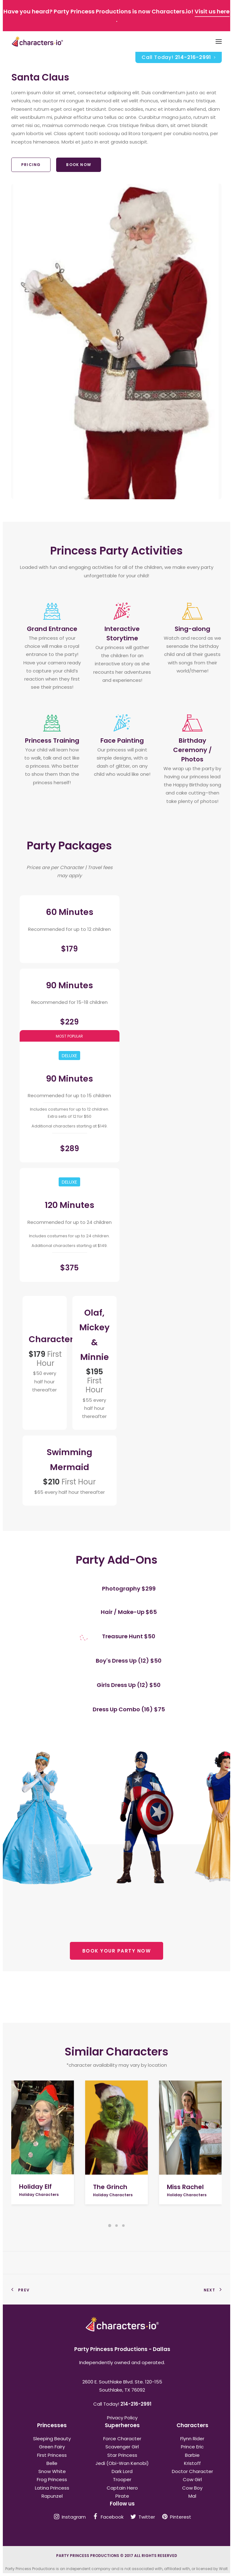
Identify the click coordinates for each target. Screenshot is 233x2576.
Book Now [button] (78, 164)
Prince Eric (192, 2446)
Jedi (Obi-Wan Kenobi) (122, 2463)
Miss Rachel (185, 2187)
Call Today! (179, 57)
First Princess (52, 2455)
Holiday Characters (39, 2194)
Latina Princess (52, 2488)
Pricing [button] (31, 164)
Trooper (122, 2479)
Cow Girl (192, 2479)
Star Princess (122, 2455)
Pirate (122, 2496)
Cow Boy (192, 2488)
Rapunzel (52, 2496)
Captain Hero (122, 2488)
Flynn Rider (192, 2438)
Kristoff (192, 2463)
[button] (42, 2127)
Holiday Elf (35, 2186)
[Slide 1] (109, 2225)
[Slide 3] (123, 2225)
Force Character (122, 2438)
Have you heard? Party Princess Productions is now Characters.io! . (116, 15)
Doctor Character (192, 2471)
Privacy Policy (122, 2417)
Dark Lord (122, 2471)
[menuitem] (178, 57)
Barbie (192, 2455)
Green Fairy (52, 2446)
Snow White (52, 2471)
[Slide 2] (116, 2225)
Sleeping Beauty (52, 2438)
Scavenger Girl (122, 2446)
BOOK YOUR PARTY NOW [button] (116, 1951)
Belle (51, 2463)
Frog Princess (52, 2479)
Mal (192, 2496)
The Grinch (110, 2187)
